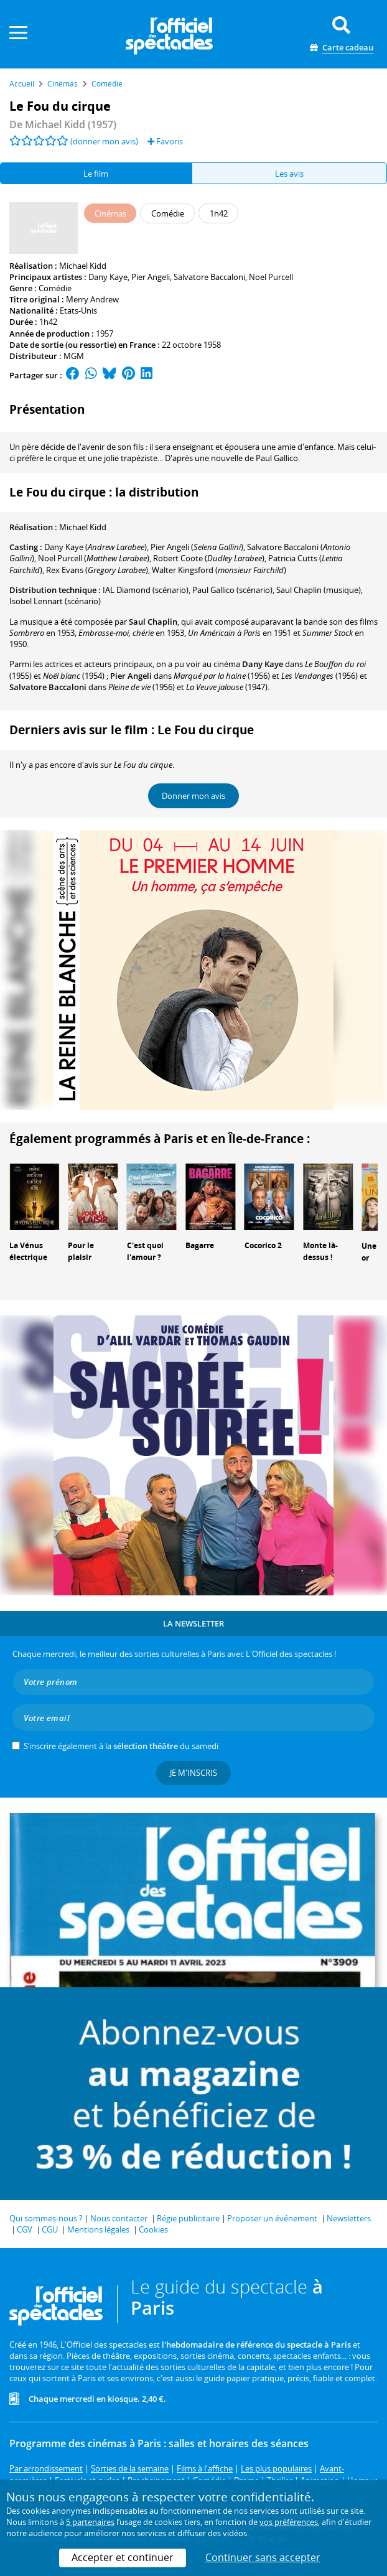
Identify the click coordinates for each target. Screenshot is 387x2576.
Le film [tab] (95, 173)
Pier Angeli (150, 276)
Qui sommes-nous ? (46, 2218)
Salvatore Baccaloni (209, 276)
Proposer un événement (272, 2218)
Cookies (153, 2229)
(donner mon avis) (104, 141)
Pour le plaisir (81, 1251)
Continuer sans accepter (262, 2557)
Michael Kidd (82, 265)
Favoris (165, 141)
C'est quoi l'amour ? (145, 1251)
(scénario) (146, 589)
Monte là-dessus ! (320, 1251)
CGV (24, 2229)
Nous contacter (118, 2218)
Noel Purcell (271, 276)
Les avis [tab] (289, 173)
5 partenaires (90, 2521)
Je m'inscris (193, 1772)
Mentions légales (98, 2229)
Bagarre (199, 1245)
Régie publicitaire (188, 2218)
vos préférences (288, 2521)
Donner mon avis (193, 795)
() (95, 547)
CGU (50, 2229)
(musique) (318, 589)
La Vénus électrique (28, 1251)
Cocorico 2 (263, 1245)
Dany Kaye (108, 276)
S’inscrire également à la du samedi (121, 1746)
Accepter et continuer (123, 2557)
